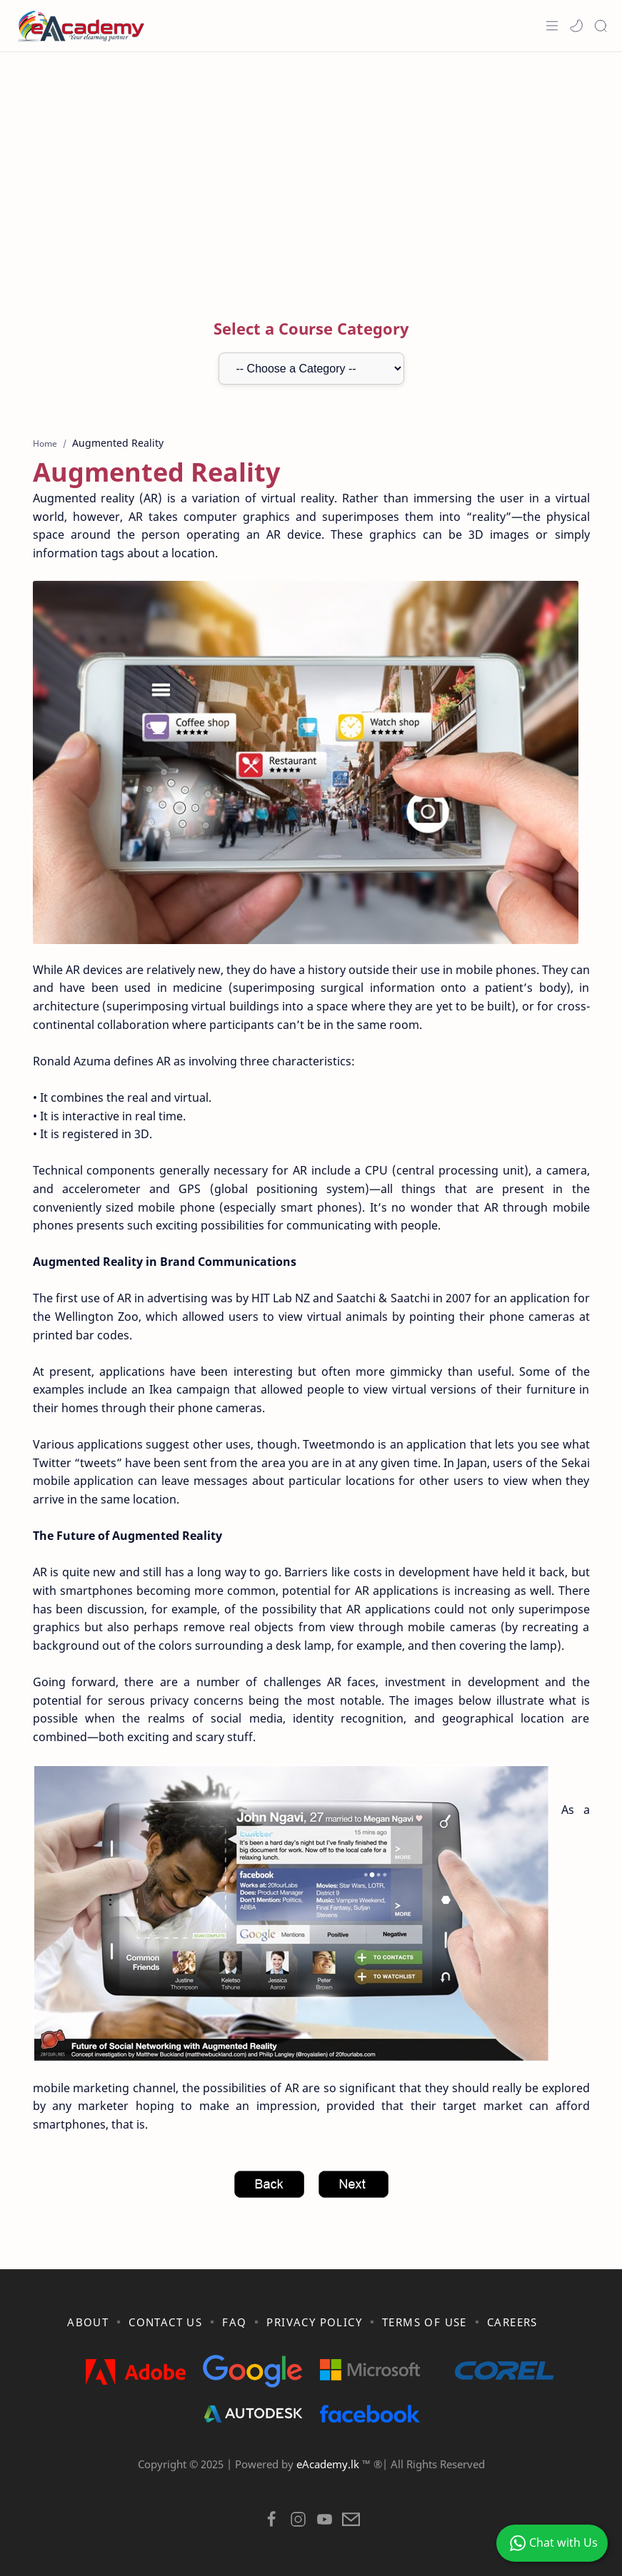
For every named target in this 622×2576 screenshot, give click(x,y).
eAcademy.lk (329, 2464)
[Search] (600, 25)
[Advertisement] (311, 166)
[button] (576, 25)
